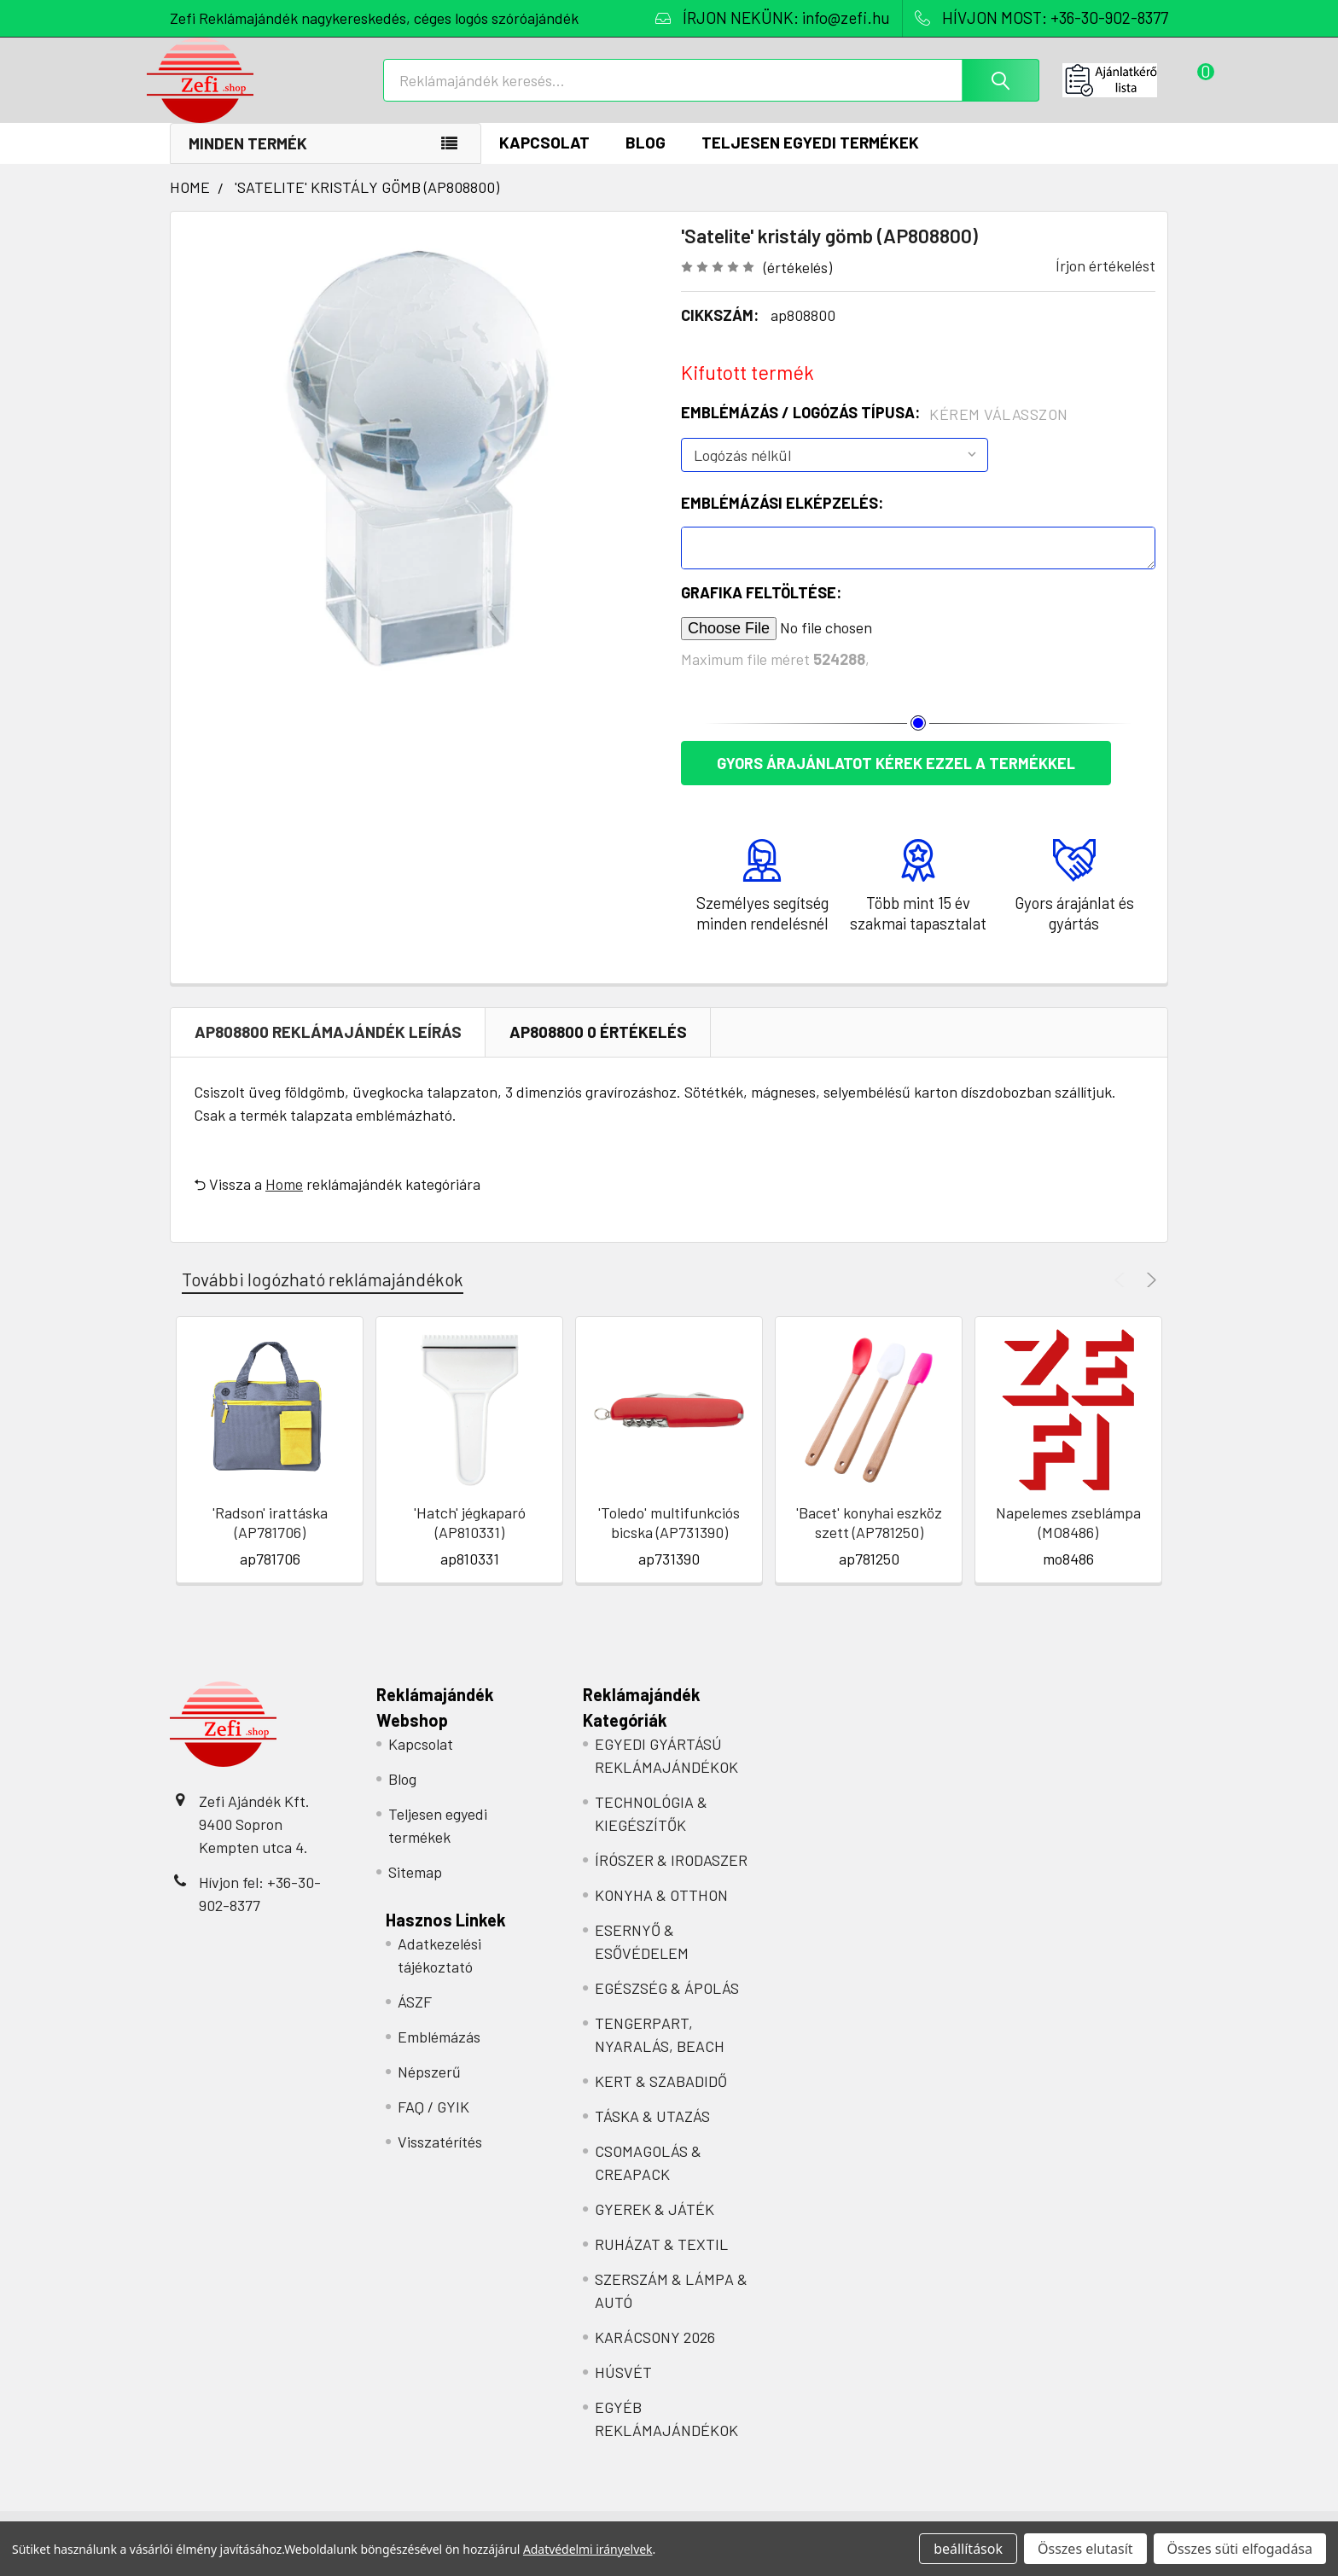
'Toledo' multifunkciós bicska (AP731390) (669, 1540)
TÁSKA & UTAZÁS (652, 2133)
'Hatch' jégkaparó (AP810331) (470, 1540)
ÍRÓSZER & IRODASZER (671, 1877)
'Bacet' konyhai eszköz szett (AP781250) (869, 1540)
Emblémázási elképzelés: (782, 520)
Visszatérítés (440, 2159)
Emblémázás (439, 2054)
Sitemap (415, 1889)
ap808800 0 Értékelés (598, 1049)
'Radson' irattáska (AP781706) (270, 1540)
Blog (645, 160)
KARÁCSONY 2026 (655, 2355)
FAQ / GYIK (433, 2124)
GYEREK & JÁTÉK (654, 2227)
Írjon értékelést (1105, 283)
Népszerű (429, 2089)
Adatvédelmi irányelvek (588, 2549)
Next (1149, 1298)
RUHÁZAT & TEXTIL (661, 2262)
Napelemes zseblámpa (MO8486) (1068, 1540)
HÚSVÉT (623, 2390)
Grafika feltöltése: (761, 610)
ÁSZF (415, 2019)
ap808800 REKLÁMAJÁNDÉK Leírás (328, 1049)
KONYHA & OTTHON (661, 1912)
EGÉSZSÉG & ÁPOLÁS (667, 2005)
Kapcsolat (544, 160)
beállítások (968, 2548)
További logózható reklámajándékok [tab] (322, 1297)
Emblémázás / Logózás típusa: (874, 431)
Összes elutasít (1085, 2548)
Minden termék (248, 161)
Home (284, 1201)
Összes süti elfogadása (1239, 2548)
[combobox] (710, 92)
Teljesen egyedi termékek (810, 160)
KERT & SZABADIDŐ (661, 2098)
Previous (1121, 1298)
